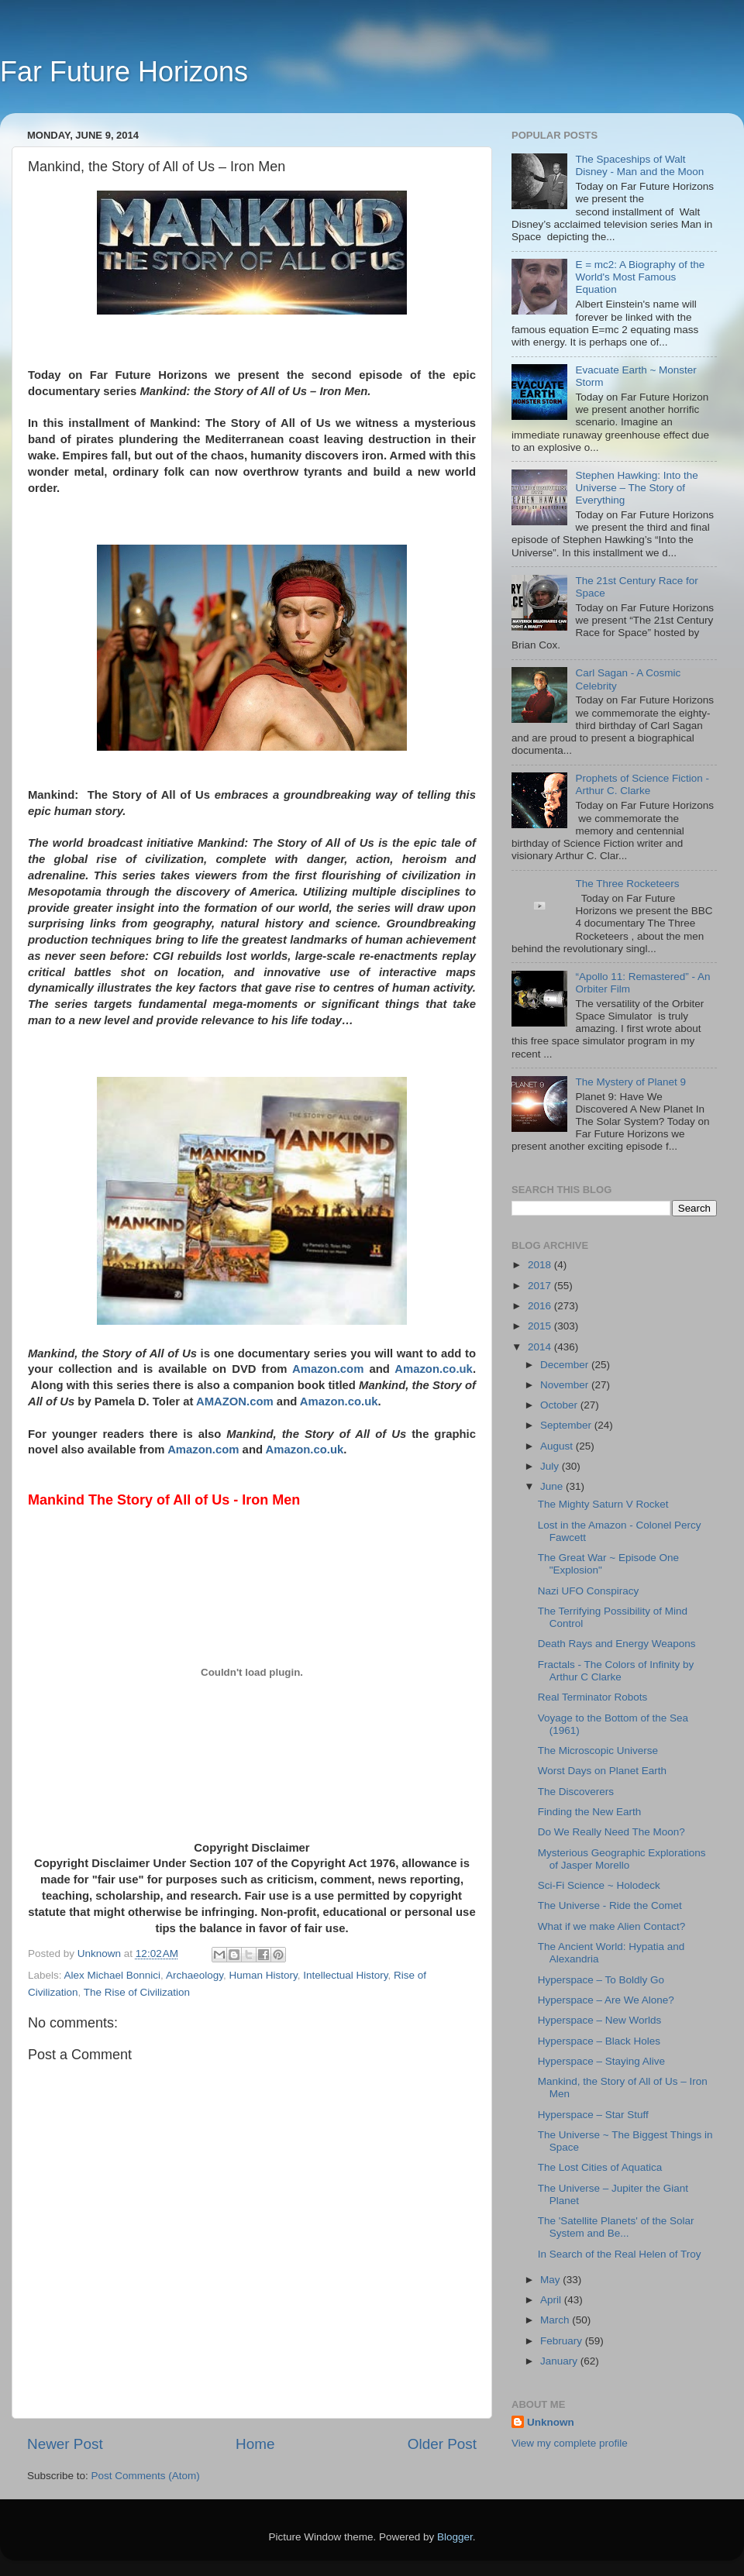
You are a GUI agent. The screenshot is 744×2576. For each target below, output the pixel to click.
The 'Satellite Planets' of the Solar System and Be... (616, 2227)
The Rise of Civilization (137, 1992)
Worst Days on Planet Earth (602, 1770)
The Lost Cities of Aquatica (600, 2167)
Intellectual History (345, 1975)
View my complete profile (570, 2443)
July (551, 1466)
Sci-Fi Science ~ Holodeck (599, 1885)
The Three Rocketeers (627, 883)
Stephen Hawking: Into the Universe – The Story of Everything (636, 487)
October (560, 1405)
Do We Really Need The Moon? (611, 1832)
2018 (541, 1265)
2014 (541, 1347)
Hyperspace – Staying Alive (601, 2061)
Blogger (455, 2537)
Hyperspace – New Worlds (600, 2020)
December (565, 1365)
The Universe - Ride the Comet (610, 1905)
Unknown (550, 2422)
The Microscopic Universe (598, 1750)
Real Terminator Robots (593, 1697)
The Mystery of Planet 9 (630, 1082)
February (562, 2341)
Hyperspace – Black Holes (599, 2041)
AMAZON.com (235, 1401)
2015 (541, 1326)
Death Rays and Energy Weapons (617, 1643)
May (551, 2279)
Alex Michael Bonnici (112, 1975)
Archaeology (194, 1975)
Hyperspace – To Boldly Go (601, 1980)
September (567, 1425)
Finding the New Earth (590, 1812)
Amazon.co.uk (433, 1369)
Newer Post (65, 2444)
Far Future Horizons (124, 72)
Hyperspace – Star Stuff (593, 2114)
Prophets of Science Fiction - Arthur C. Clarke (642, 784)
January (560, 2361)
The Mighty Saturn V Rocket (603, 1504)
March (556, 2320)
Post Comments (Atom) (145, 2475)
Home (255, 2444)
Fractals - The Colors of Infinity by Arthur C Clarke (616, 1671)
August (558, 1446)
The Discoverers (576, 1791)
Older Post (442, 2444)
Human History (263, 1975)
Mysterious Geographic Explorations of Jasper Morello (622, 1859)
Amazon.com (327, 1369)
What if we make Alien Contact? (612, 1926)
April (552, 2300)
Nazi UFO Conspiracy (588, 1591)
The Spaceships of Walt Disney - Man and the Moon (639, 165)
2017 (541, 1285)
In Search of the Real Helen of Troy (619, 2254)
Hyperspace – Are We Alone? (606, 2000)
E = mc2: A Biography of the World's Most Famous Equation (639, 277)
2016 (541, 1306)
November (565, 1385)
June (553, 1486)
